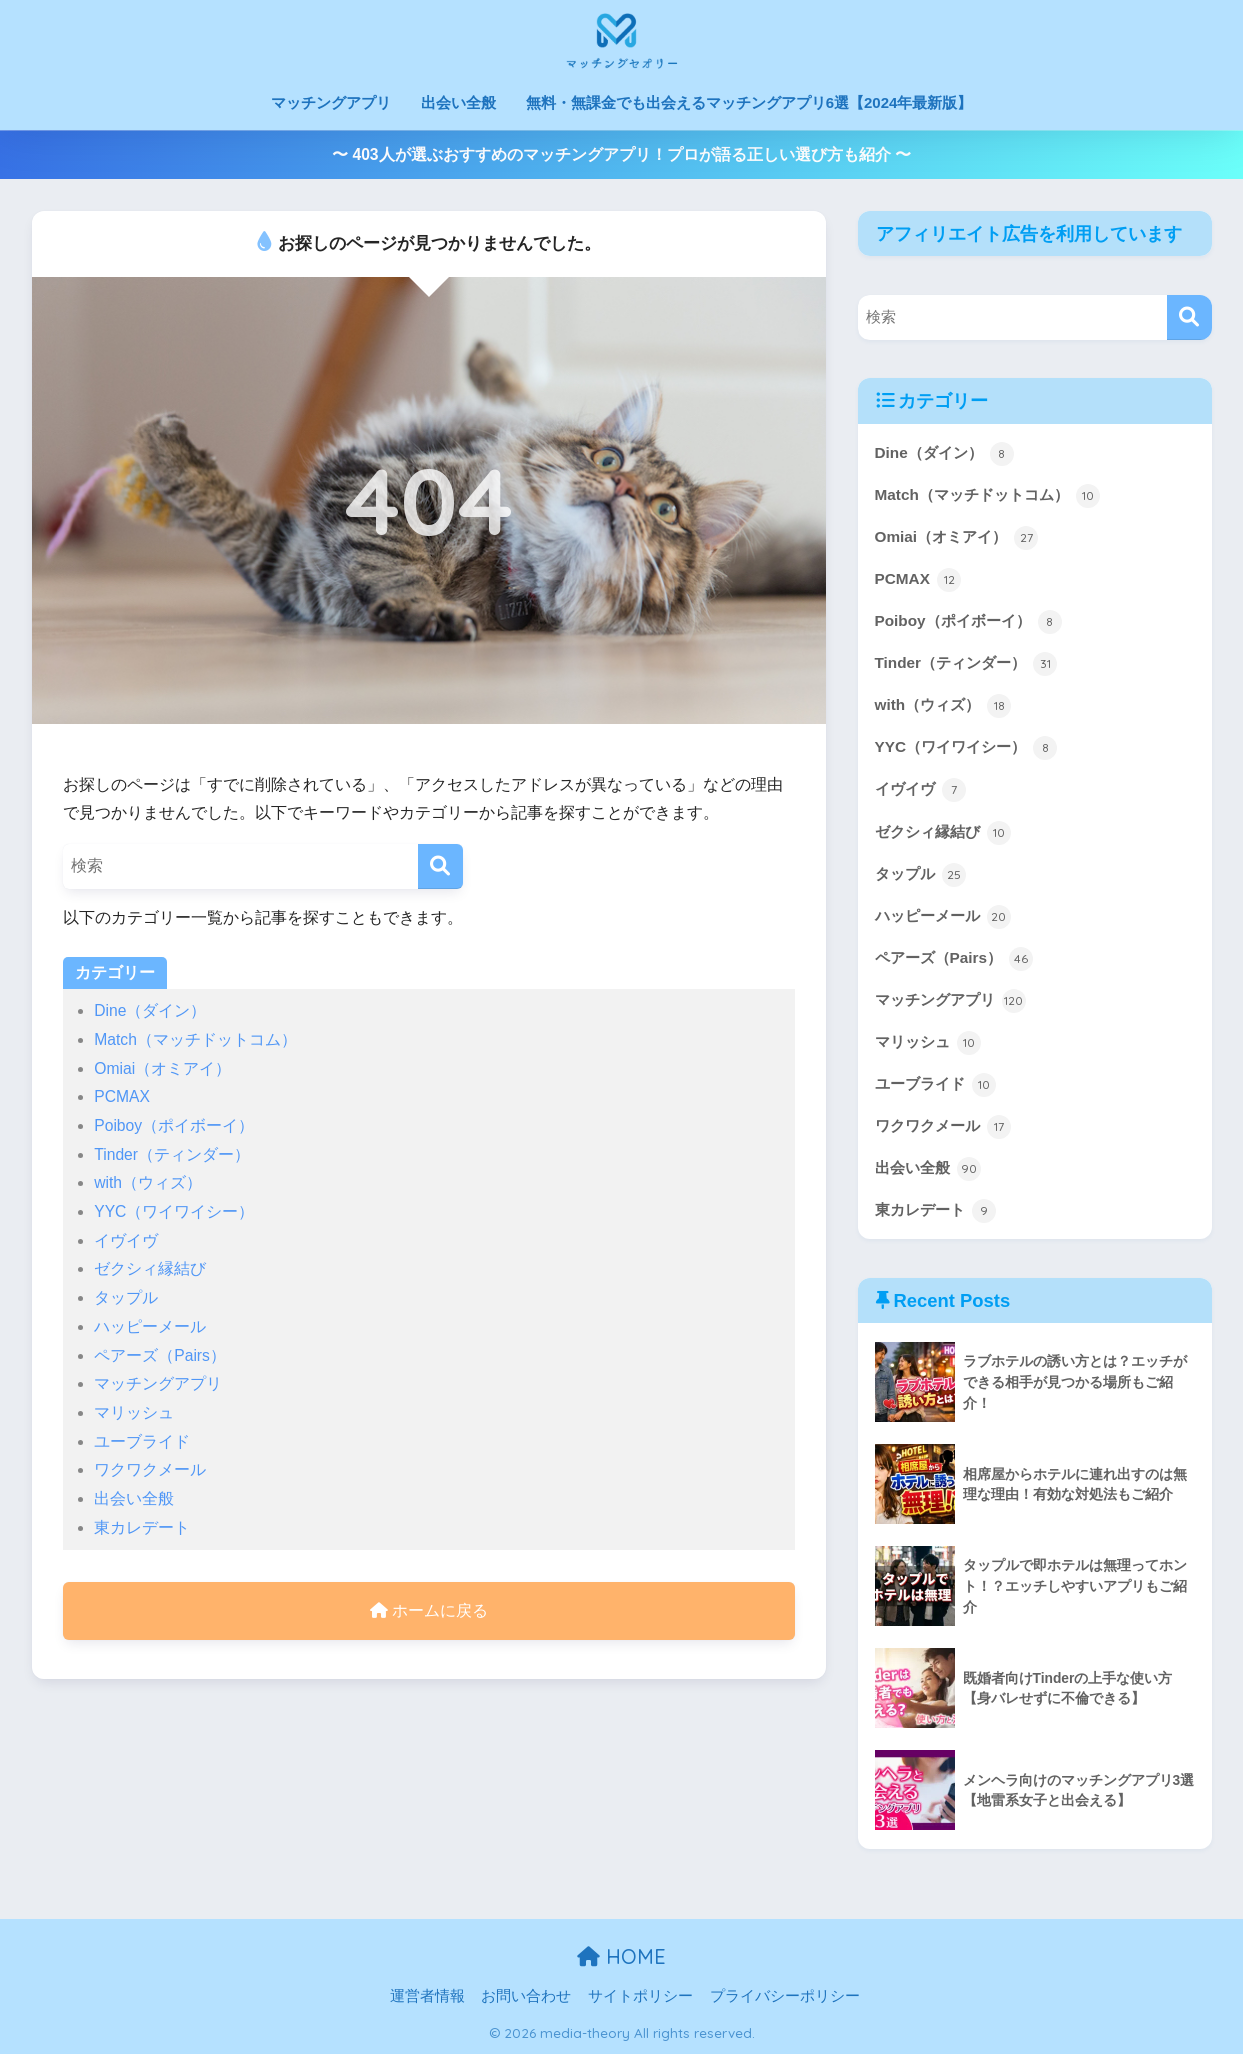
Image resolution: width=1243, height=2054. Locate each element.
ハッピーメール (150, 1326)
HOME (621, 1957)
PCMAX (122, 1096)
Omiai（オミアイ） (162, 1068)
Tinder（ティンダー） (172, 1154)
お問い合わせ (526, 1997)
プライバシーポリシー (785, 1997)
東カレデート (142, 1527)
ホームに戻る (429, 1610)
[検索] (440, 866)
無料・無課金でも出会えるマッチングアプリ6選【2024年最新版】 (749, 102)
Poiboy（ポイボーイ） (174, 1125)
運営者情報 (427, 1997)
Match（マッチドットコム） (195, 1039)
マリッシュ (134, 1412)
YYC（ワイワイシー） (174, 1211)
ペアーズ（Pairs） (160, 1355)
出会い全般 (458, 102)
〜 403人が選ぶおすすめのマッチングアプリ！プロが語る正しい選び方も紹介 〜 (621, 154)
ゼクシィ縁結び (150, 1268)
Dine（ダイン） (150, 1010)
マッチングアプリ (331, 102)
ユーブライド (142, 1441)
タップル (126, 1297)
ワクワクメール (150, 1469)
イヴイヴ (126, 1240)
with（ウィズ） (148, 1182)
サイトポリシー (640, 1997)
